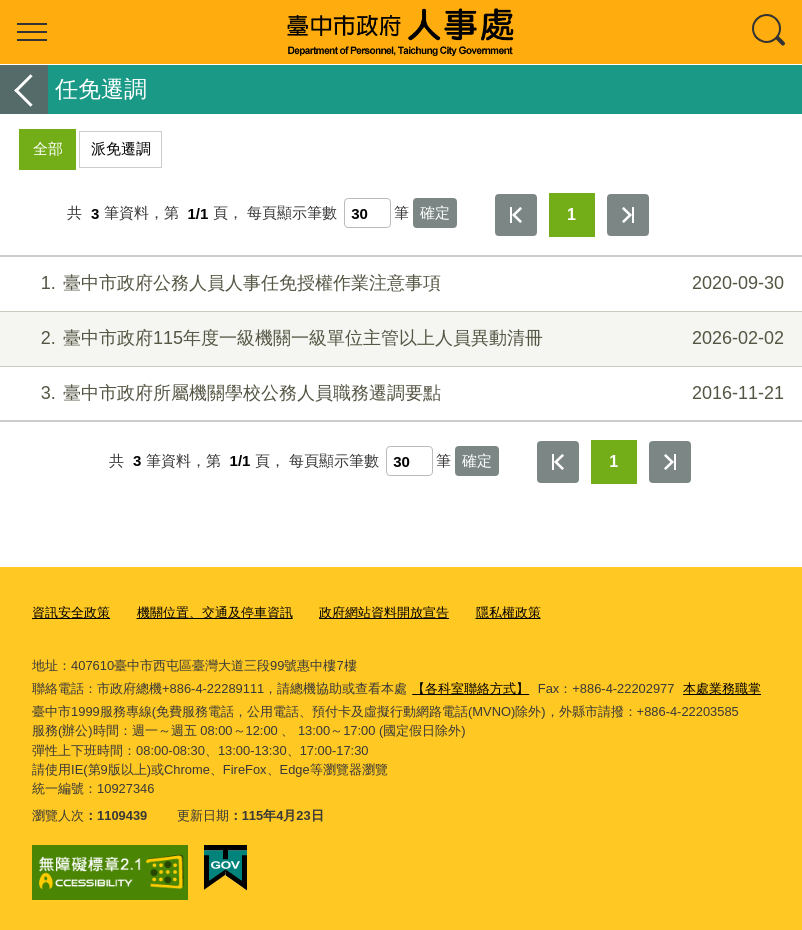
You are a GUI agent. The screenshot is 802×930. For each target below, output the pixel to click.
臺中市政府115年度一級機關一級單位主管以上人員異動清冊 (398, 338)
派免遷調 (121, 148)
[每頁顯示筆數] (367, 213)
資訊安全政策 (71, 612)
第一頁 (516, 215)
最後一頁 (628, 215)
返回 (24, 89)
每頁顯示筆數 (292, 213)
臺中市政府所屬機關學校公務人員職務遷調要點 (398, 393)
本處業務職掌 (722, 688)
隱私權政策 (508, 612)
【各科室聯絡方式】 (470, 688)
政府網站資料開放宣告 (384, 612)
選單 (32, 32)
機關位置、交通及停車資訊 (215, 612)
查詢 (770, 32)
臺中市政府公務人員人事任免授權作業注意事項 (398, 283)
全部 (48, 148)
